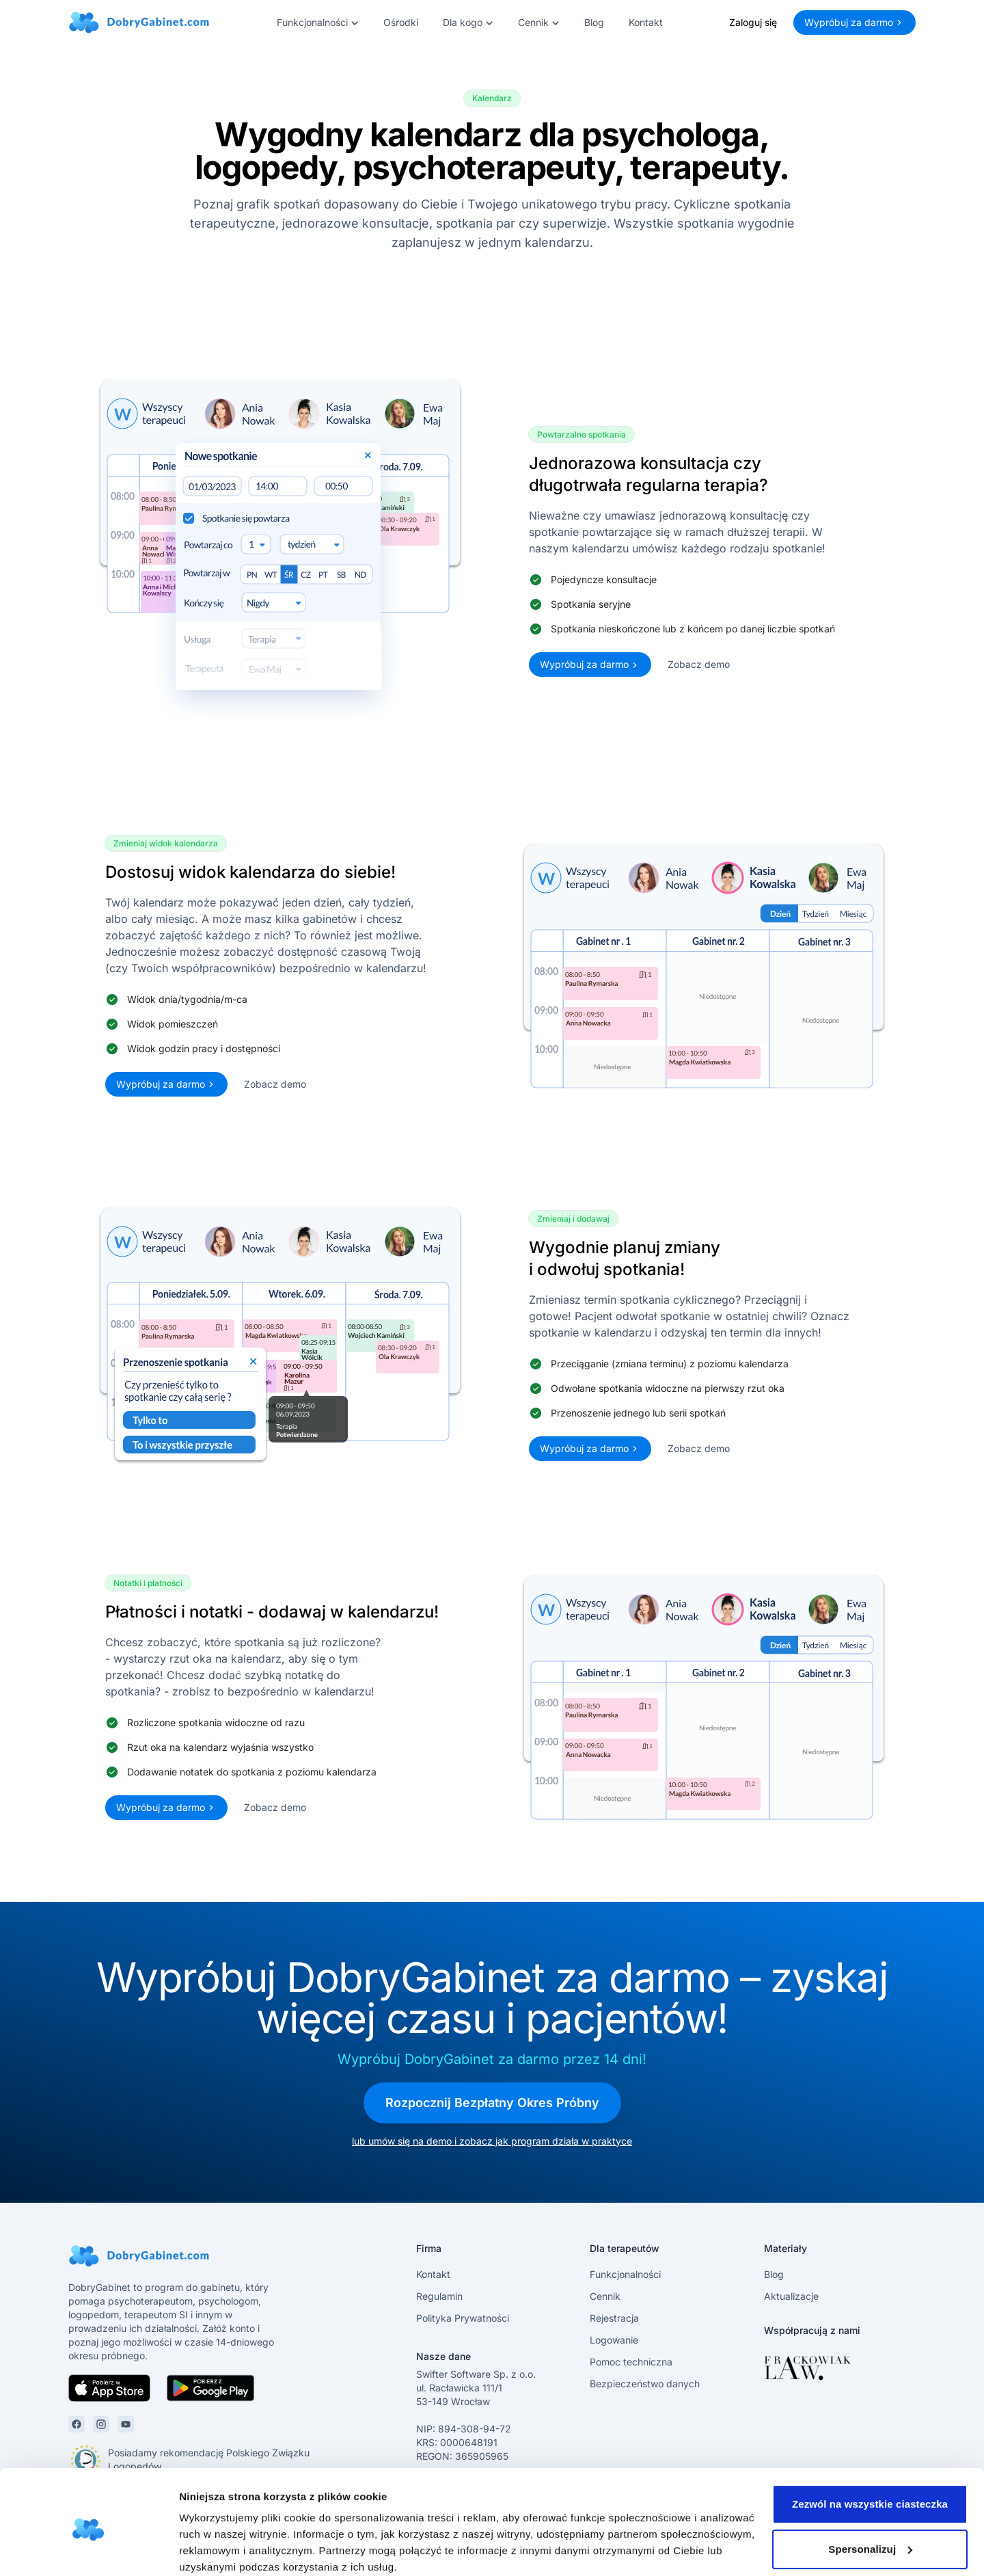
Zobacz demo (699, 664)
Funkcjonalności (625, 2274)
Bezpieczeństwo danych (645, 2383)
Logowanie (614, 2340)
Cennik (605, 2296)
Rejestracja (614, 2318)
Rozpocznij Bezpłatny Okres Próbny (492, 2102)
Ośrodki (400, 22)
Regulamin (439, 2296)
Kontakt (646, 22)
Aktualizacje (791, 2296)
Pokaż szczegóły (220, 2549)
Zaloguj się (753, 22)
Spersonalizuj (870, 2493)
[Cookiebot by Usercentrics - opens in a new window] (88, 2549)
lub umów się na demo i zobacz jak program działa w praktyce (492, 2141)
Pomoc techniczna (631, 2361)
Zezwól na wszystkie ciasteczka (870, 2448)
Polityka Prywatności (462, 2318)
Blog (594, 22)
